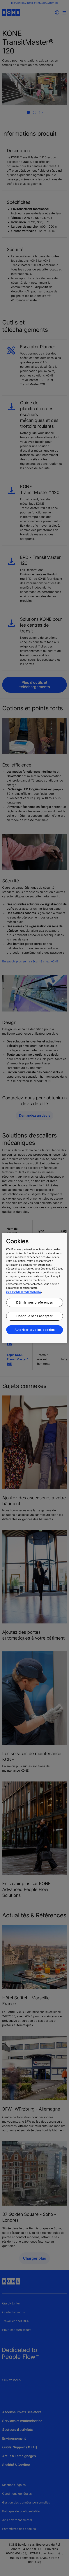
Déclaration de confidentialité (23, 1291)
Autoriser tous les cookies (35, 1330)
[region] (34, 1288)
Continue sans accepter (34, 1316)
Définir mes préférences (34, 1302)
